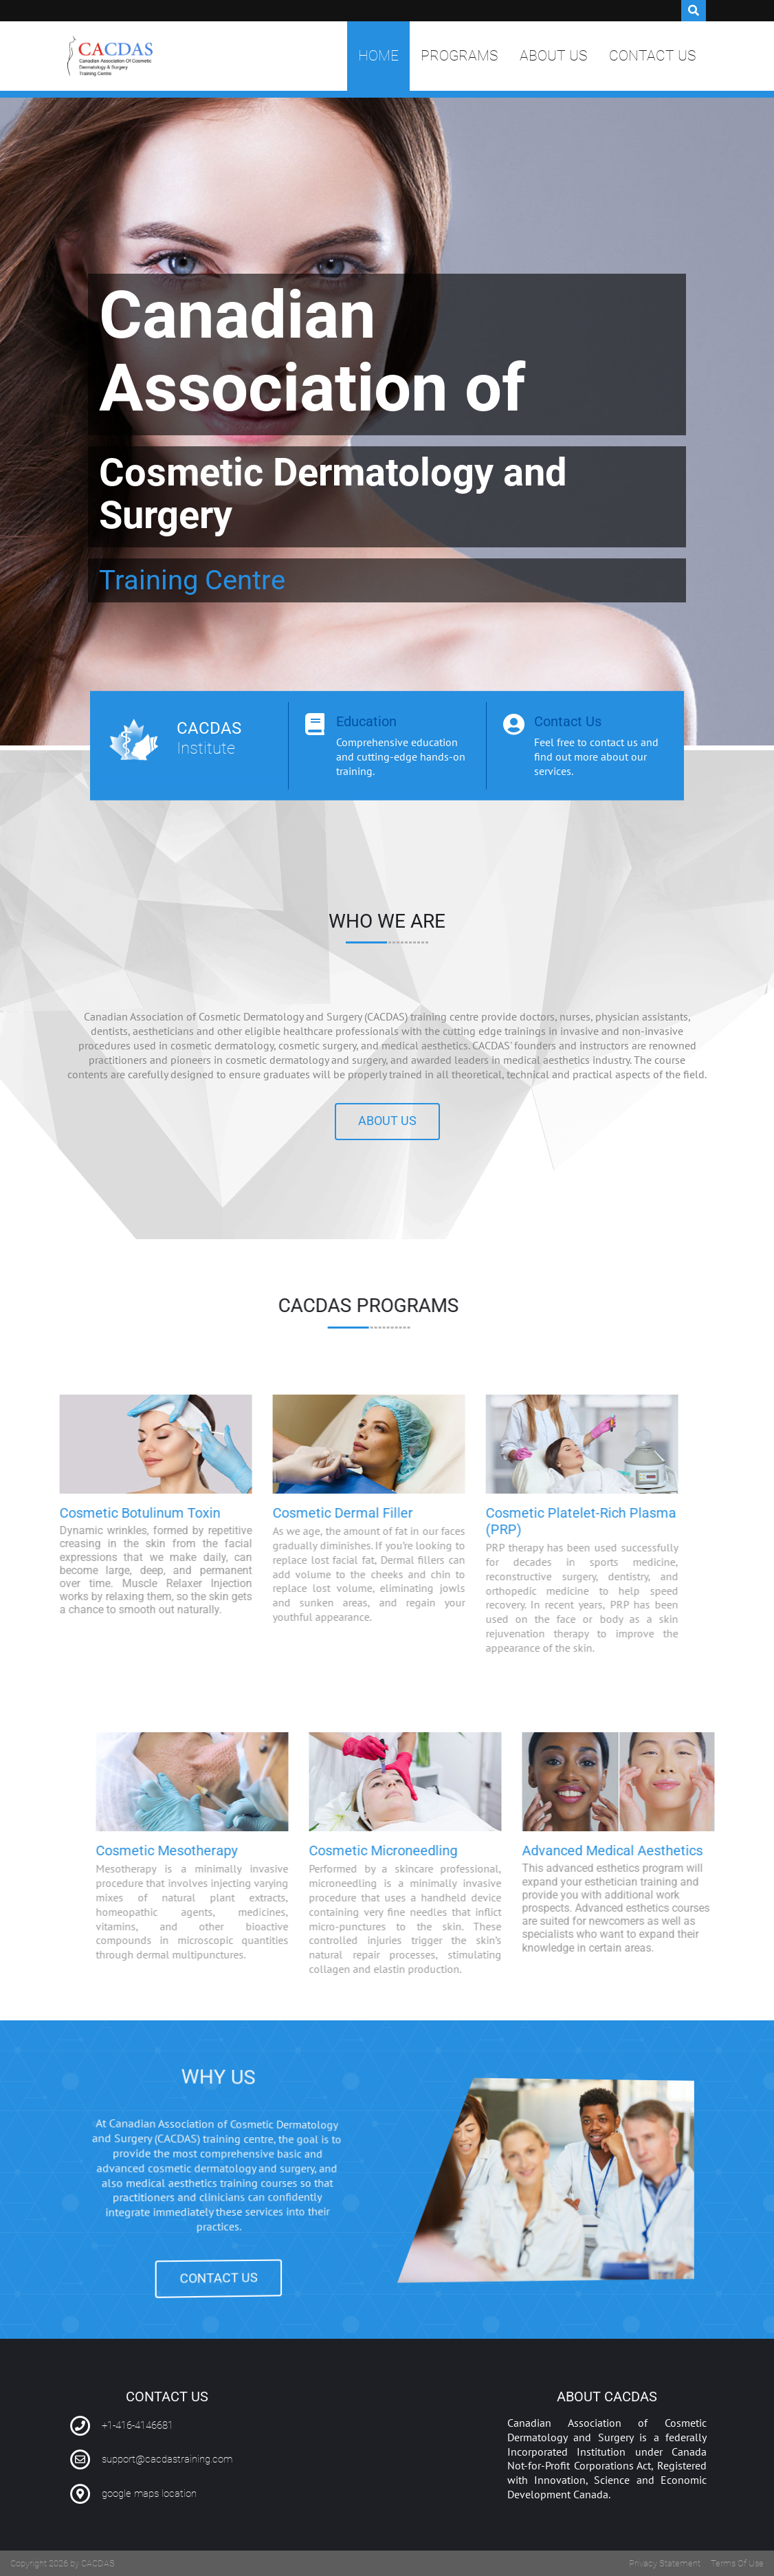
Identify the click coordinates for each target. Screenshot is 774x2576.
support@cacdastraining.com (167, 2459)
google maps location (149, 2493)
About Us (553, 55)
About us (387, 1121)
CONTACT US (189, 2300)
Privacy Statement (664, 2563)
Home (378, 55)
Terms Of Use (737, 2563)
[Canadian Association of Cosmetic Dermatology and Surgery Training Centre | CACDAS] (110, 56)
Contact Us (652, 55)
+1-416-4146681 (137, 2425)
